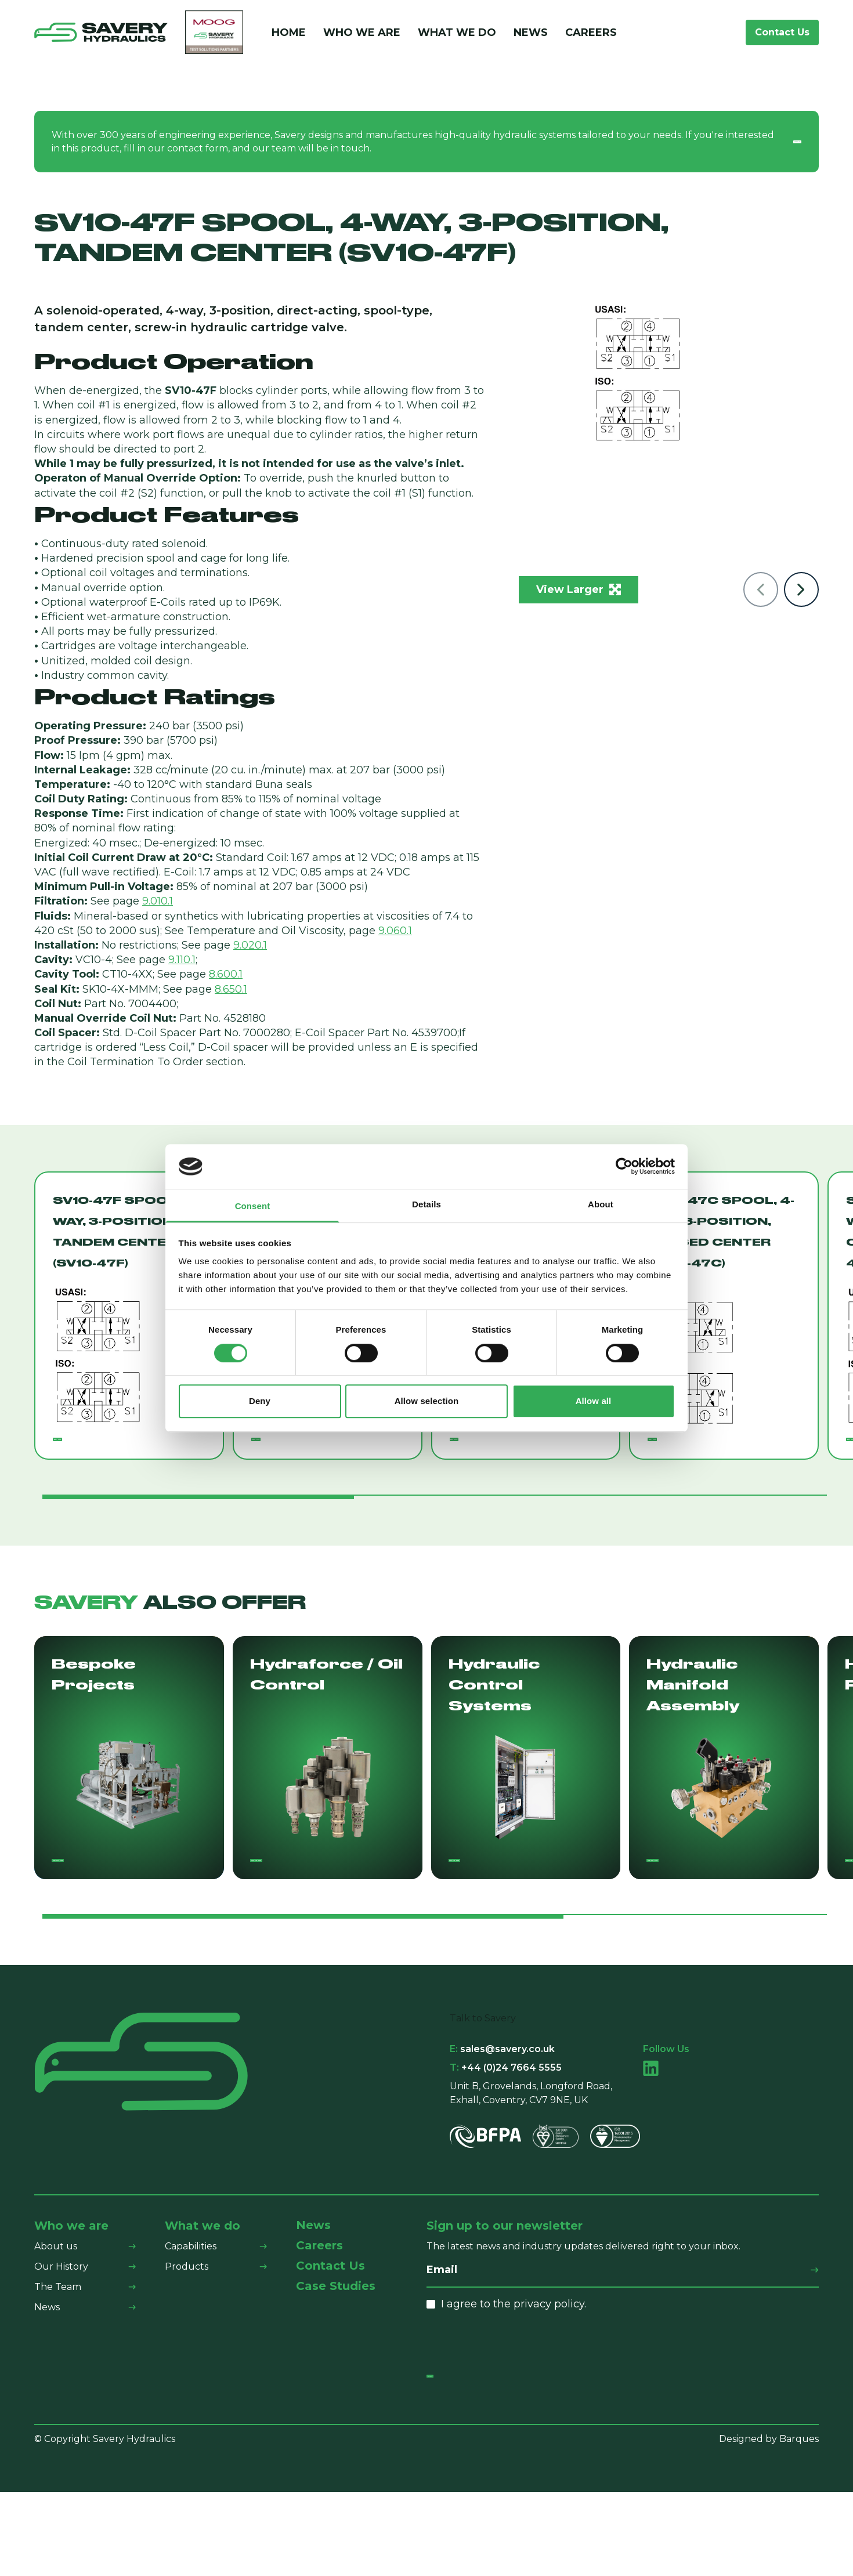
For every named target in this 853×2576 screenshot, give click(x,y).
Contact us (765, 143)
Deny (259, 1401)
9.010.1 (157, 903)
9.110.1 (182, 962)
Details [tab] (426, 1204)
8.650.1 (231, 991)
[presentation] (514, 2404)
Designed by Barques (769, 2522)
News (531, 33)
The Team (57, 2348)
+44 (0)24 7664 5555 (506, 2128)
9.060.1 (395, 933)
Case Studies (335, 2347)
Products (186, 2327)
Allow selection (427, 1401)
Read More (89, 1452)
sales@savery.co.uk (502, 2109)
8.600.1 (226, 976)
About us (55, 2307)
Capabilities (190, 2307)
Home (289, 33)
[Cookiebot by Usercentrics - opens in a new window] (624, 1166)
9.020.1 (250, 947)
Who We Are (361, 33)
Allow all (594, 1401)
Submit (454, 2448)
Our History (61, 2327)
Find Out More (97, 1909)
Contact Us (782, 33)
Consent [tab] (252, 1206)
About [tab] (600, 1204)
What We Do (457, 33)
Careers (591, 33)
